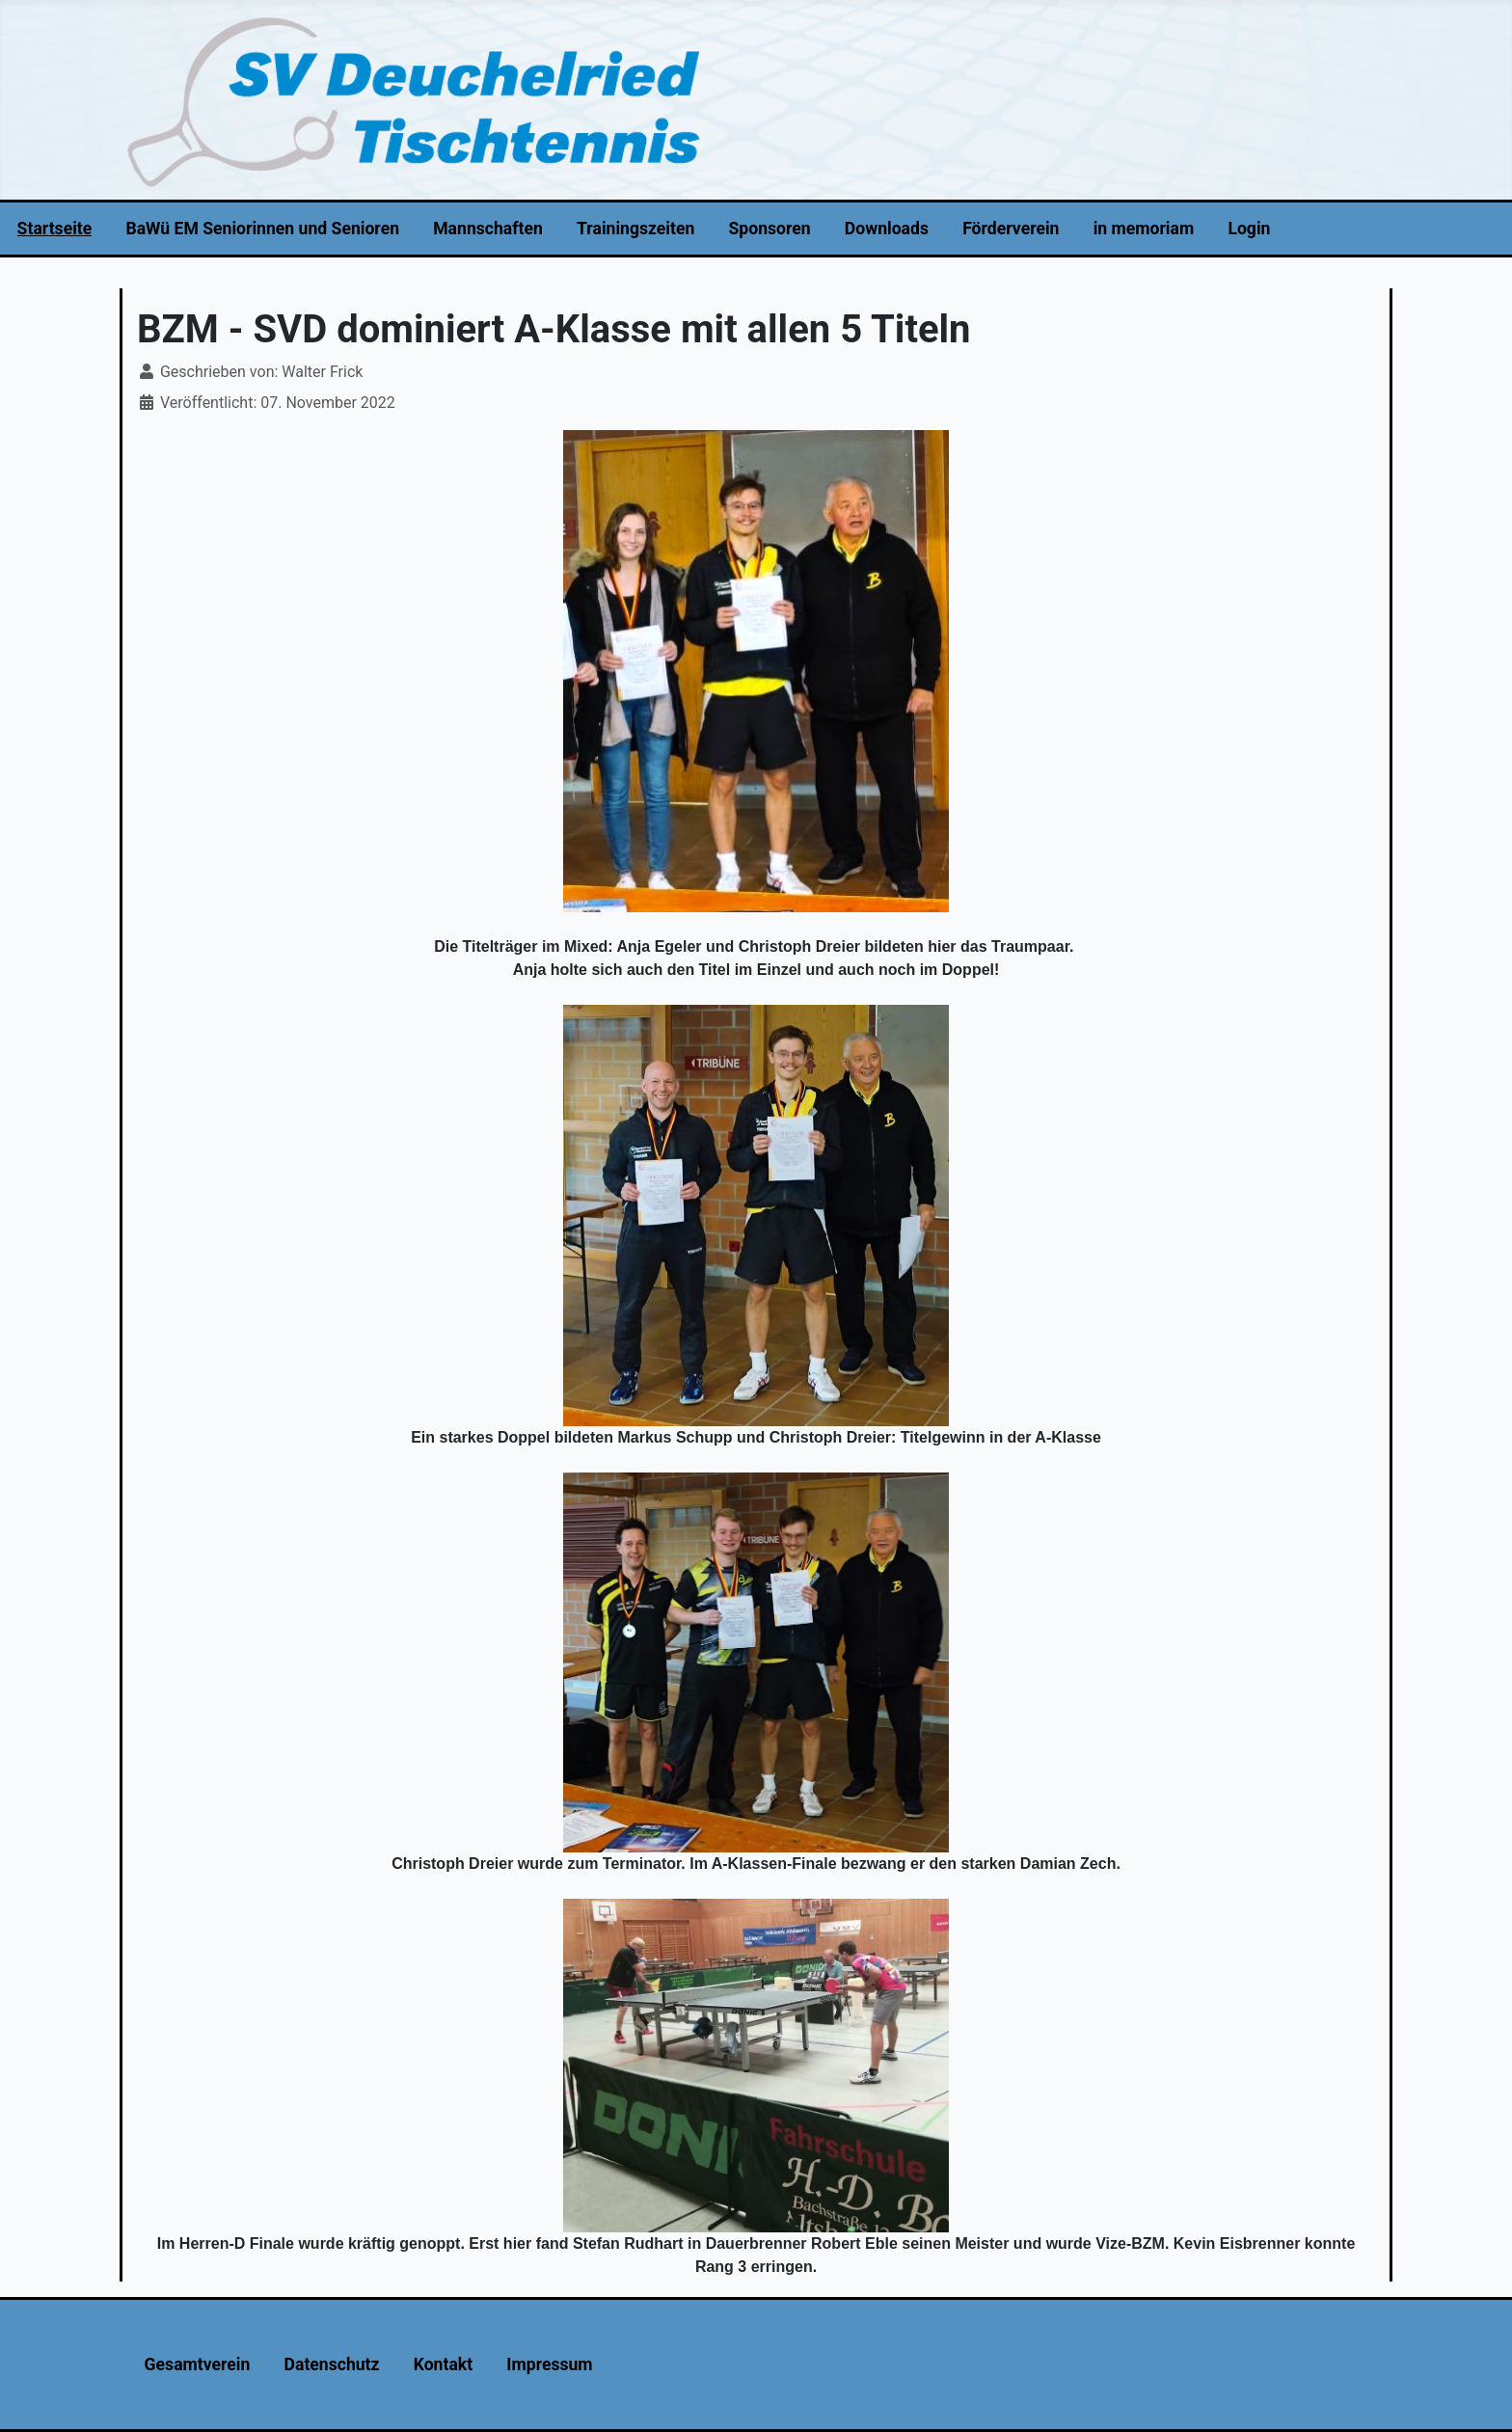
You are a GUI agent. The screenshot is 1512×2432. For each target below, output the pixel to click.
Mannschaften (488, 228)
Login (1249, 228)
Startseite (55, 228)
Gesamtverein (198, 2364)
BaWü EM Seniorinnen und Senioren (262, 228)
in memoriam (1144, 228)
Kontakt (443, 2364)
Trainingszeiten (635, 228)
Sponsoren (770, 228)
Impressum (549, 2364)
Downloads (887, 228)
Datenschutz (332, 2364)
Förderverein (1010, 228)
